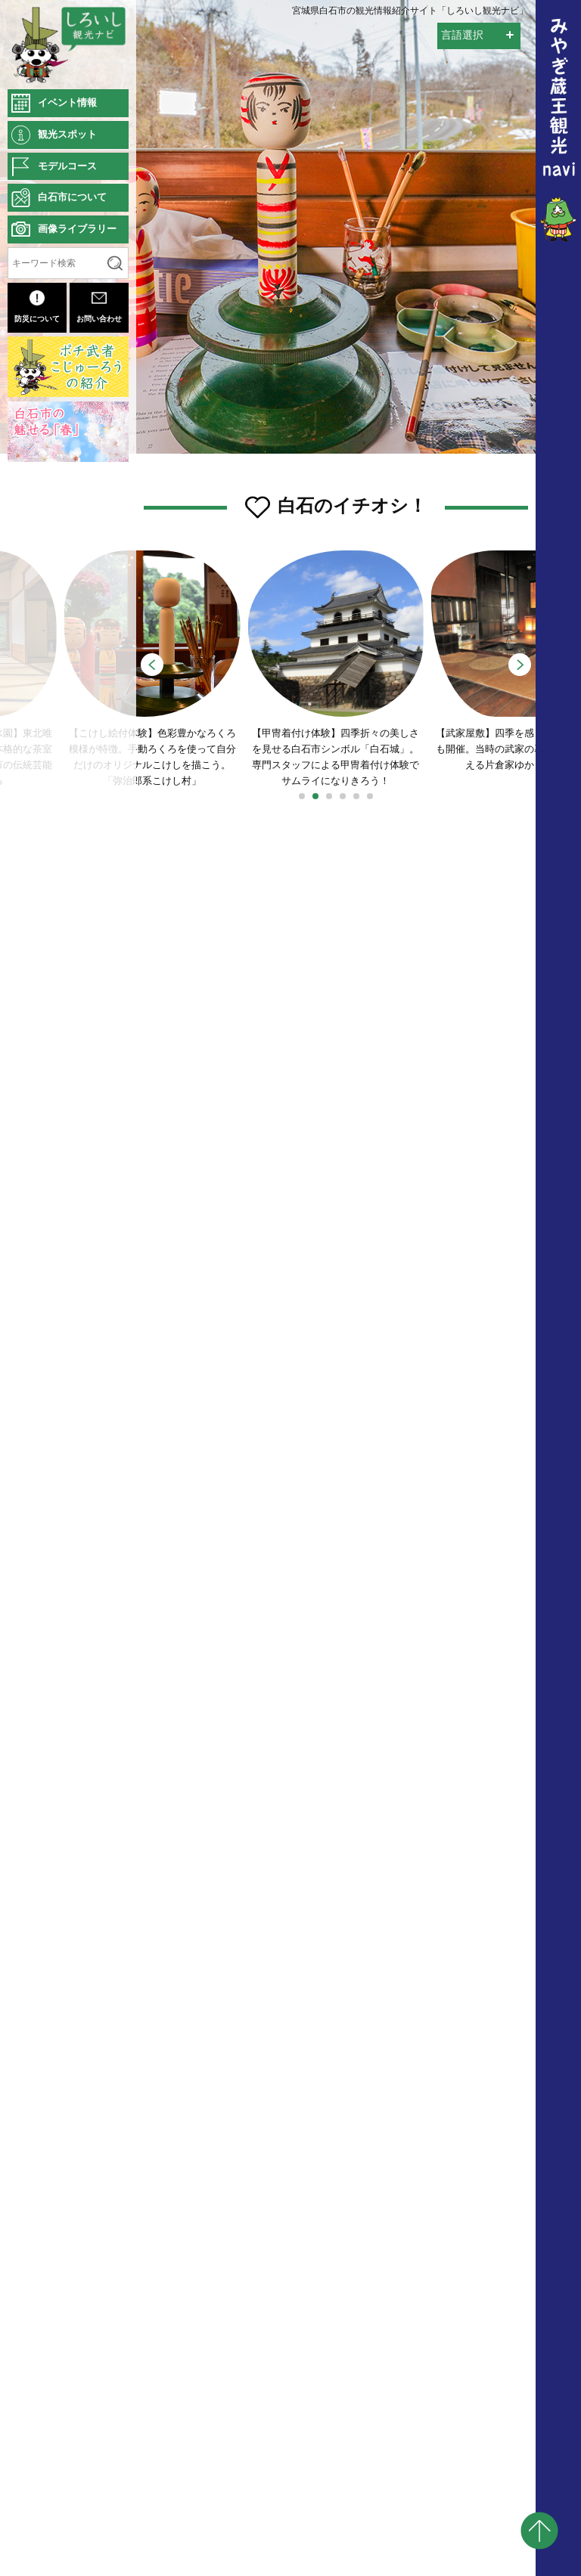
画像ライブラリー (77, 228)
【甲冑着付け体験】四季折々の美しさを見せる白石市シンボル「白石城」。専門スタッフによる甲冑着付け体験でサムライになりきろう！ (336, 672)
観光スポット (67, 134)
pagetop (539, 2530)
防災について (37, 306)
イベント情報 (67, 102)
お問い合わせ (99, 306)
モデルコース (67, 166)
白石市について (72, 197)
